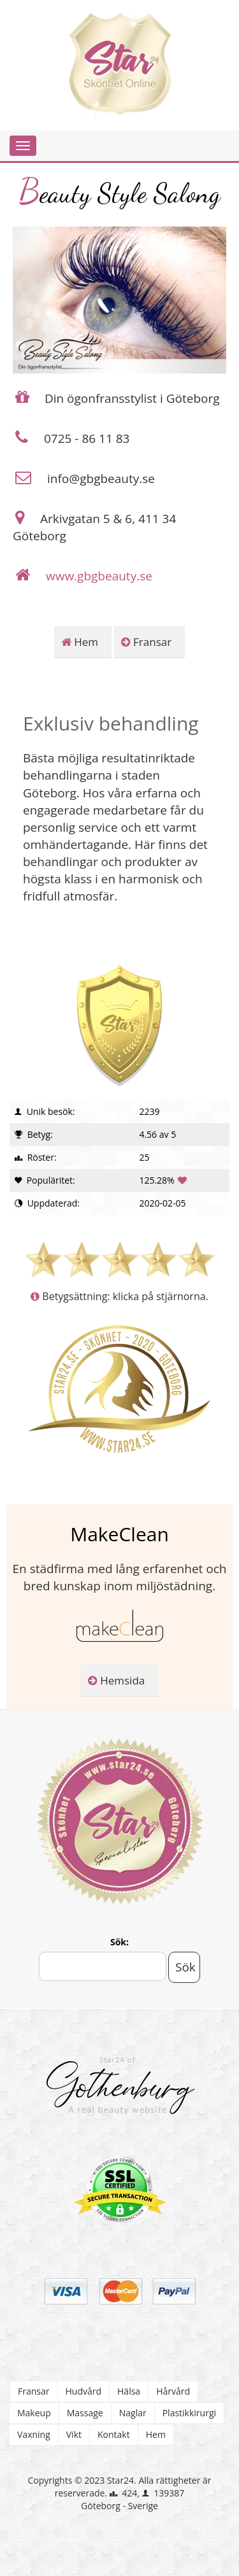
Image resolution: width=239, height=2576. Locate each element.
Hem (79, 641)
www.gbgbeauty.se (99, 576)
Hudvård (84, 2391)
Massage (85, 2413)
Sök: (119, 1942)
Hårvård (173, 2391)
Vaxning (33, 2434)
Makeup (34, 2413)
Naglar (133, 2413)
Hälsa (128, 2391)
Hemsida (116, 1680)
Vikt (74, 2434)
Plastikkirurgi (189, 2413)
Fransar (146, 641)
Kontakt (114, 2434)
